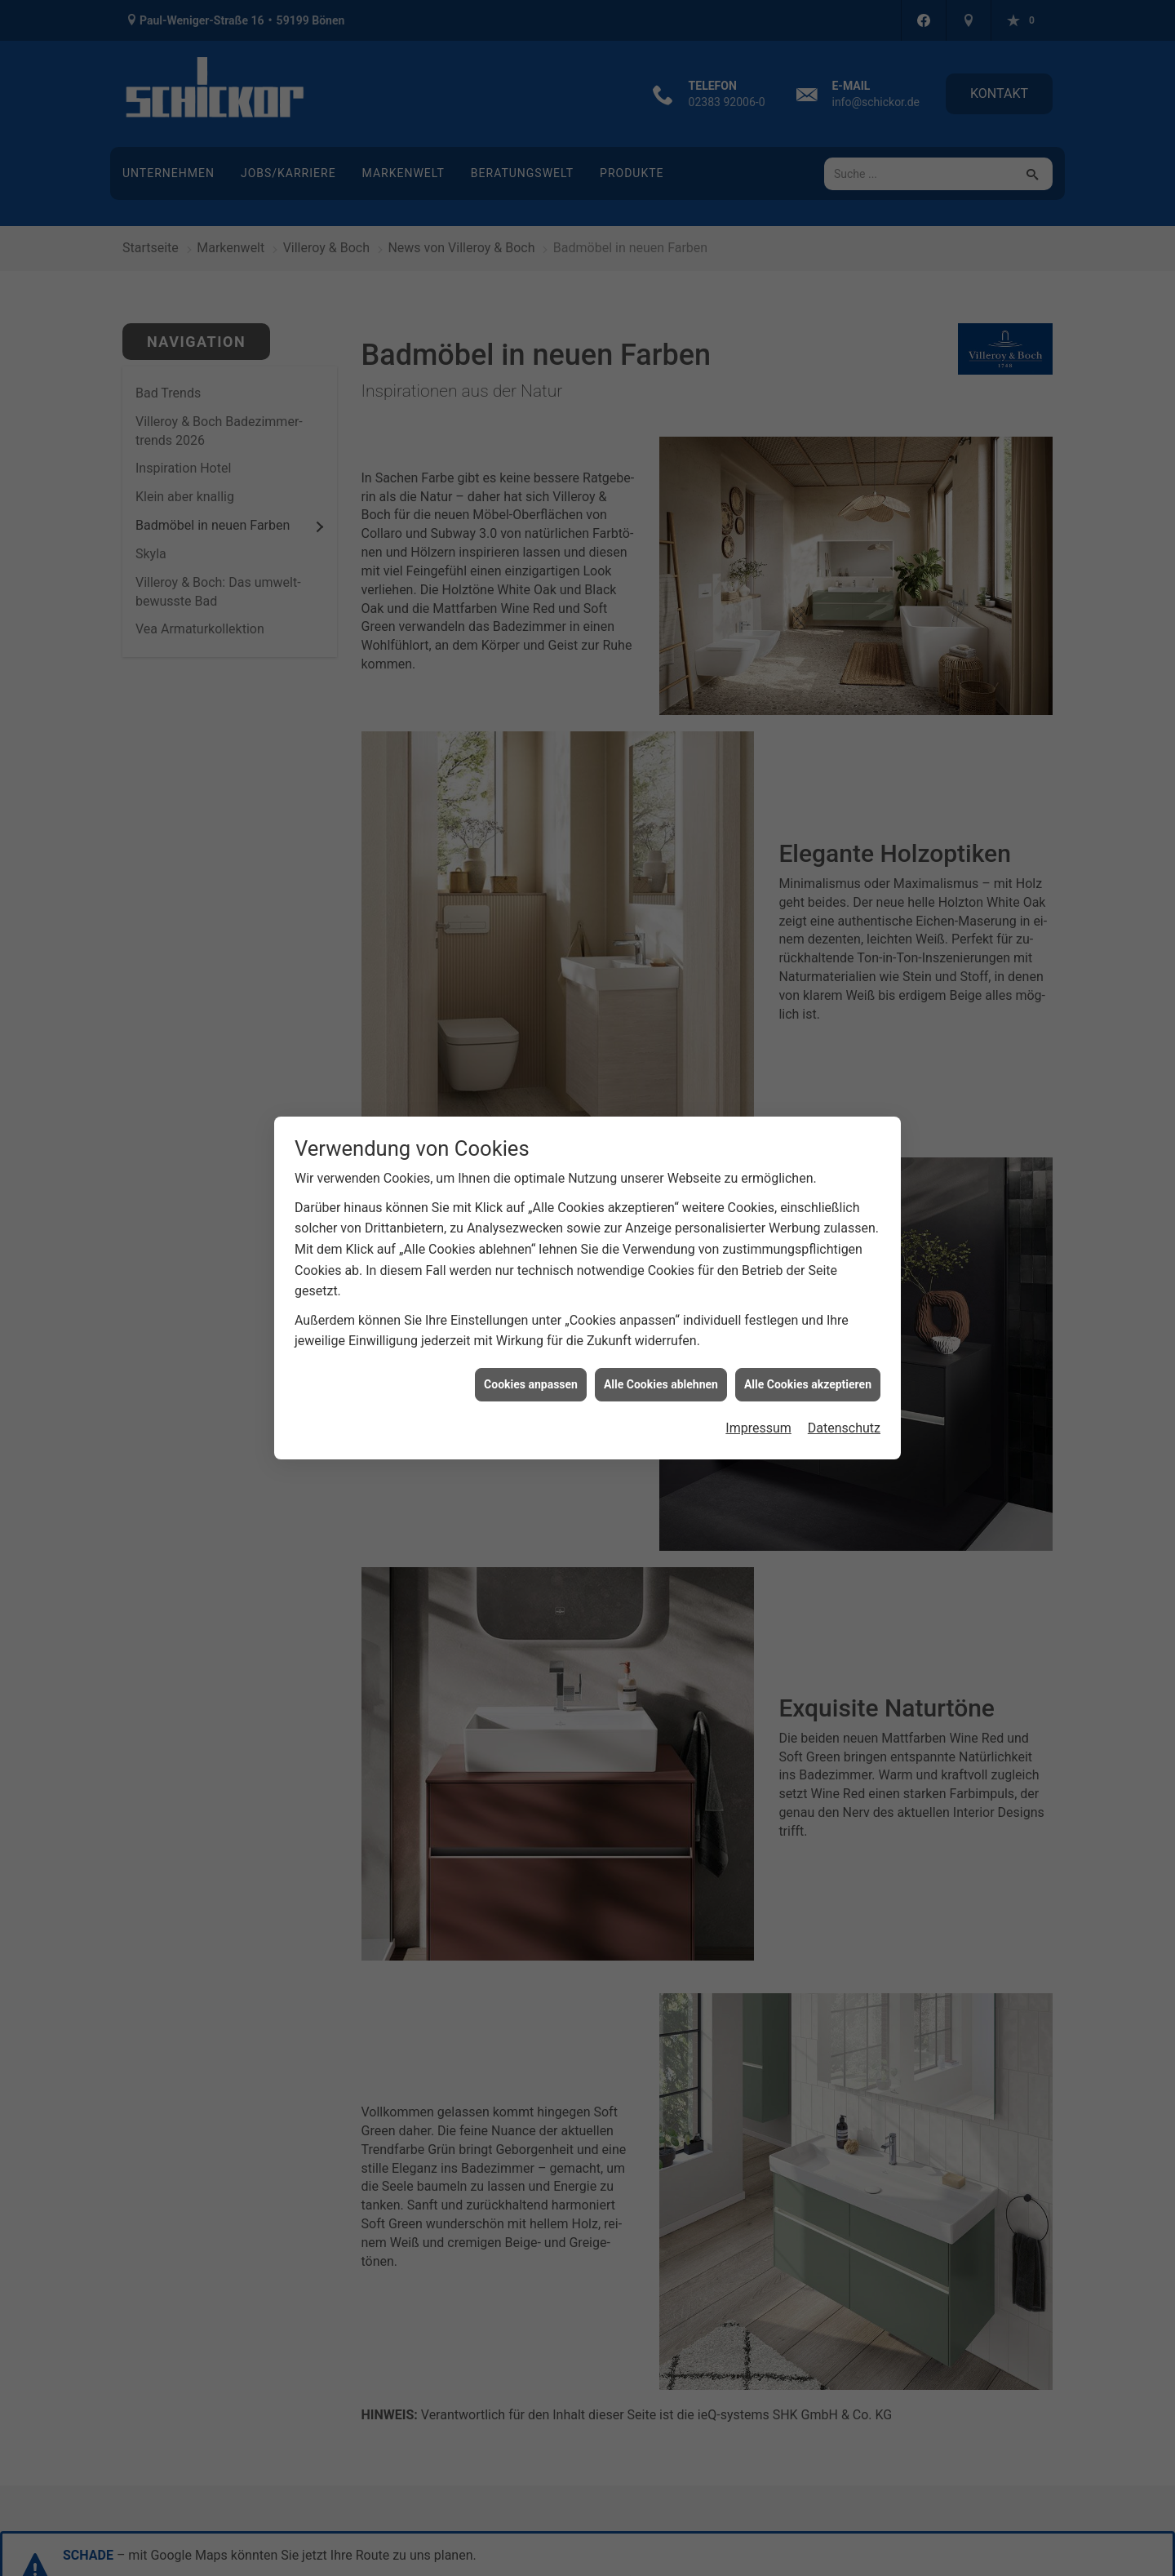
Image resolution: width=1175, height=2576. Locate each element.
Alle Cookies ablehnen (661, 1384)
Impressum (758, 1428)
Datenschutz (844, 1428)
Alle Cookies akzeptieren (807, 1384)
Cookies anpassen (531, 1384)
